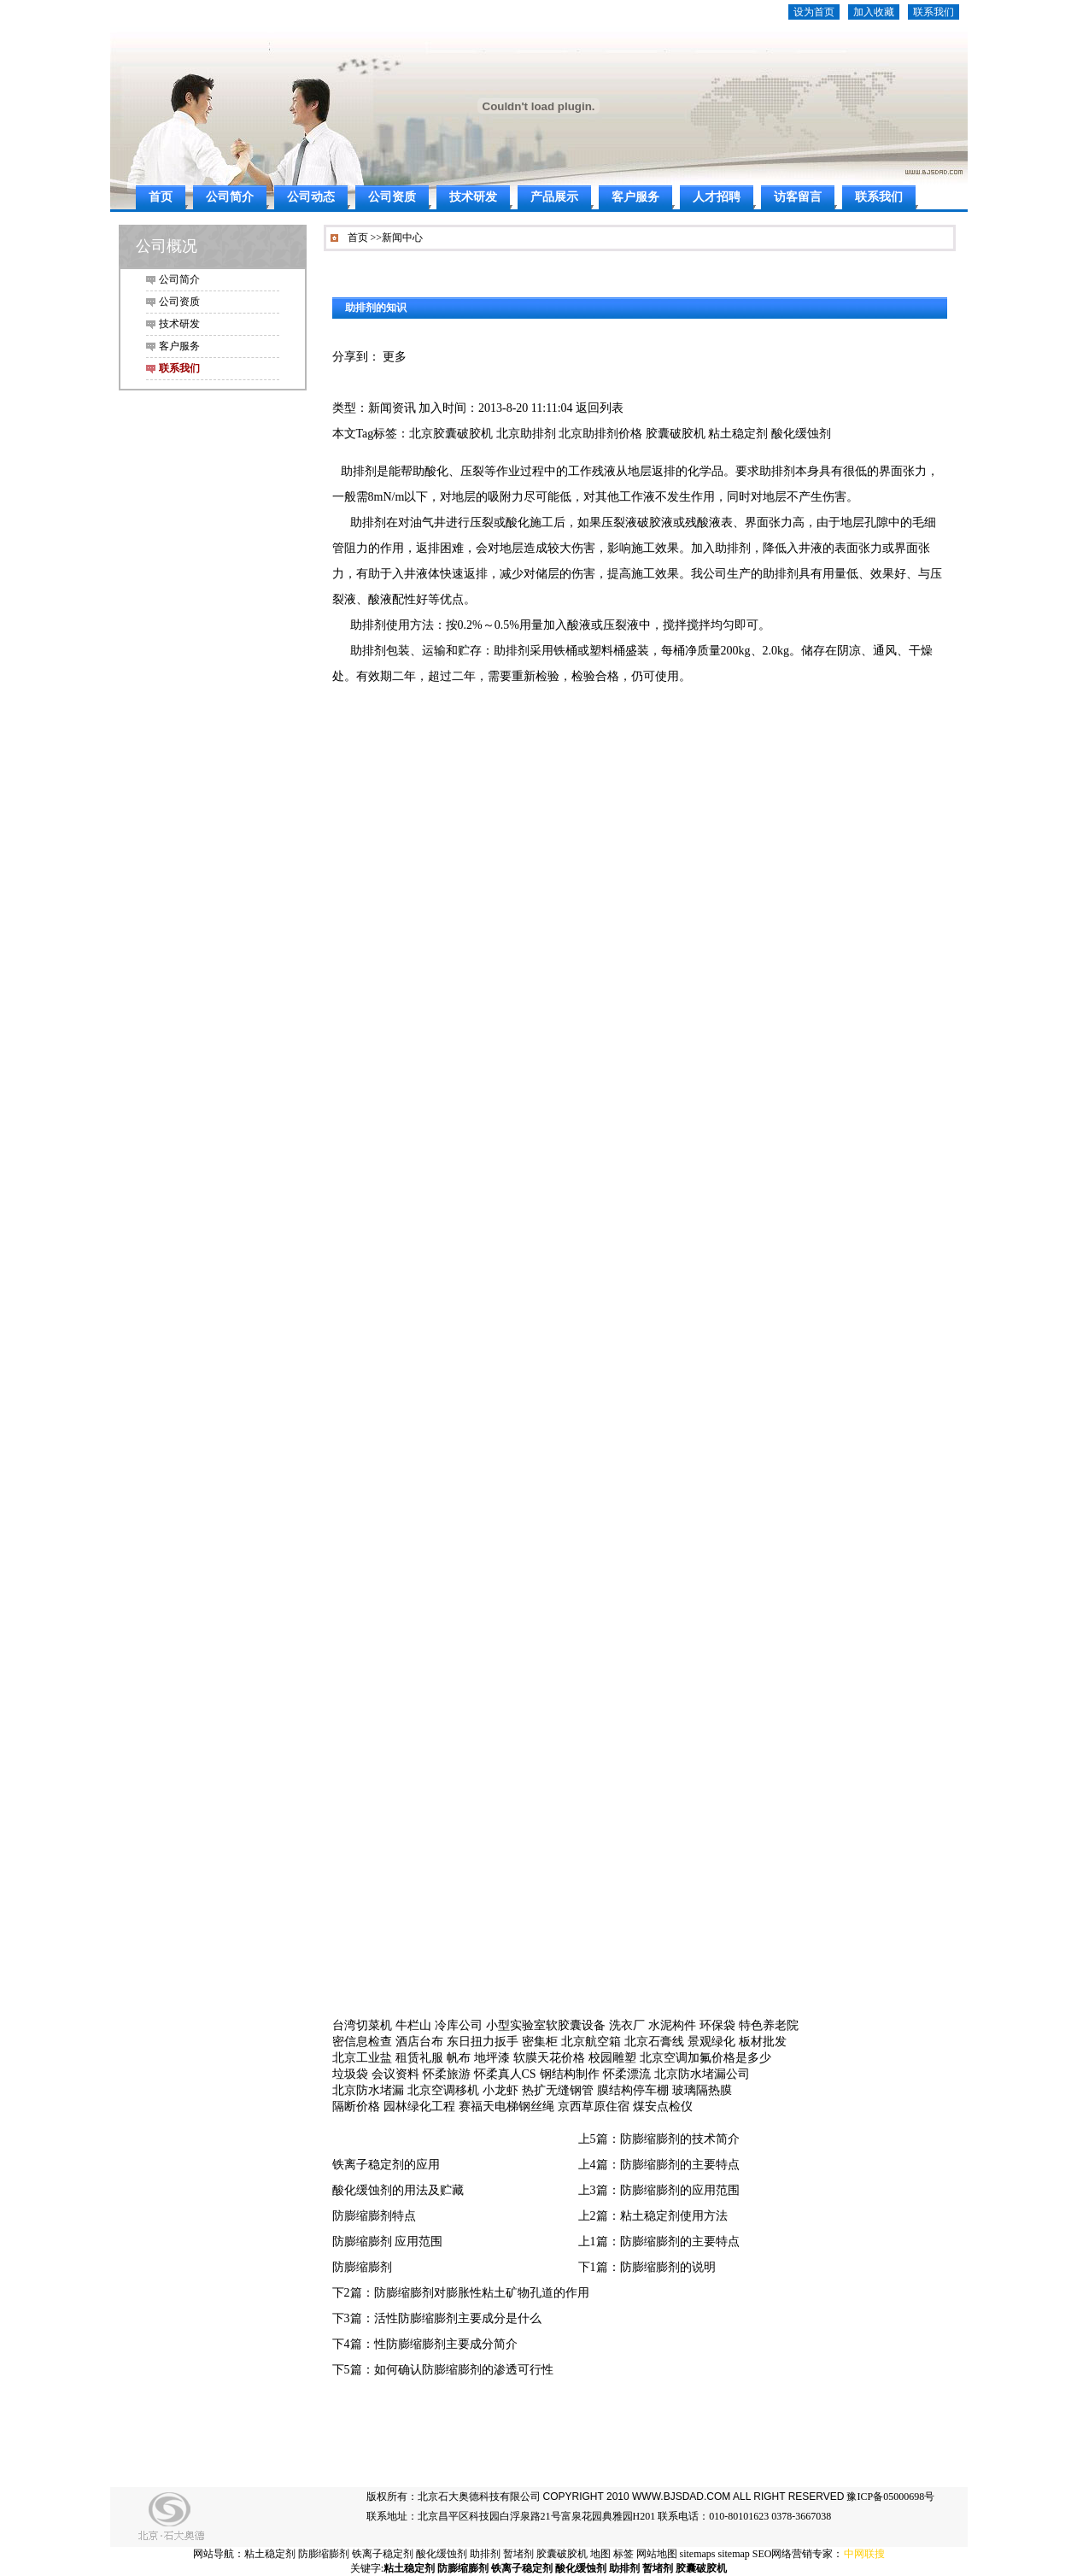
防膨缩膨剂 (362, 2267)
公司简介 (230, 197)
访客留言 (798, 197)
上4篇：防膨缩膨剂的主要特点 (659, 2164)
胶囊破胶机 (562, 2554)
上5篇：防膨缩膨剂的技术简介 (659, 2139)
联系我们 (933, 12)
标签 (623, 2554)
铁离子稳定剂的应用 (386, 2164)
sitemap (734, 2554)
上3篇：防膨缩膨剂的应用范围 (659, 2190)
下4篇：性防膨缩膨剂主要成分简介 (425, 2344)
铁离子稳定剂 (382, 2554)
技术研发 (473, 197)
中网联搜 (864, 2554)
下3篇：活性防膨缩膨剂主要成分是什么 (436, 2318)
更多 (395, 356)
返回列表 (599, 408)
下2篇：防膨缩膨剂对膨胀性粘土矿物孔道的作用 (460, 2292)
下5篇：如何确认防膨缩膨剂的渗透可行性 (442, 2369)
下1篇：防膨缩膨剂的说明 (647, 2267)
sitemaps (698, 2554)
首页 (161, 197)
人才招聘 (716, 197)
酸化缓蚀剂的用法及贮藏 (398, 2190)
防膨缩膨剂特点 (374, 2215)
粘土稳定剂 (270, 2554)
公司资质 (392, 197)
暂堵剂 (518, 2554)
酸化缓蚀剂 (441, 2554)
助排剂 (485, 2554)
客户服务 (635, 197)
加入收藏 (873, 12)
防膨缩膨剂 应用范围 (387, 2241)
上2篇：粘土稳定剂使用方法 (653, 2215)
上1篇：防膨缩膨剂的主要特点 (659, 2241)
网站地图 (656, 2554)
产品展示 (554, 197)
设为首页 (813, 12)
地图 (600, 2554)
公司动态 (311, 197)
